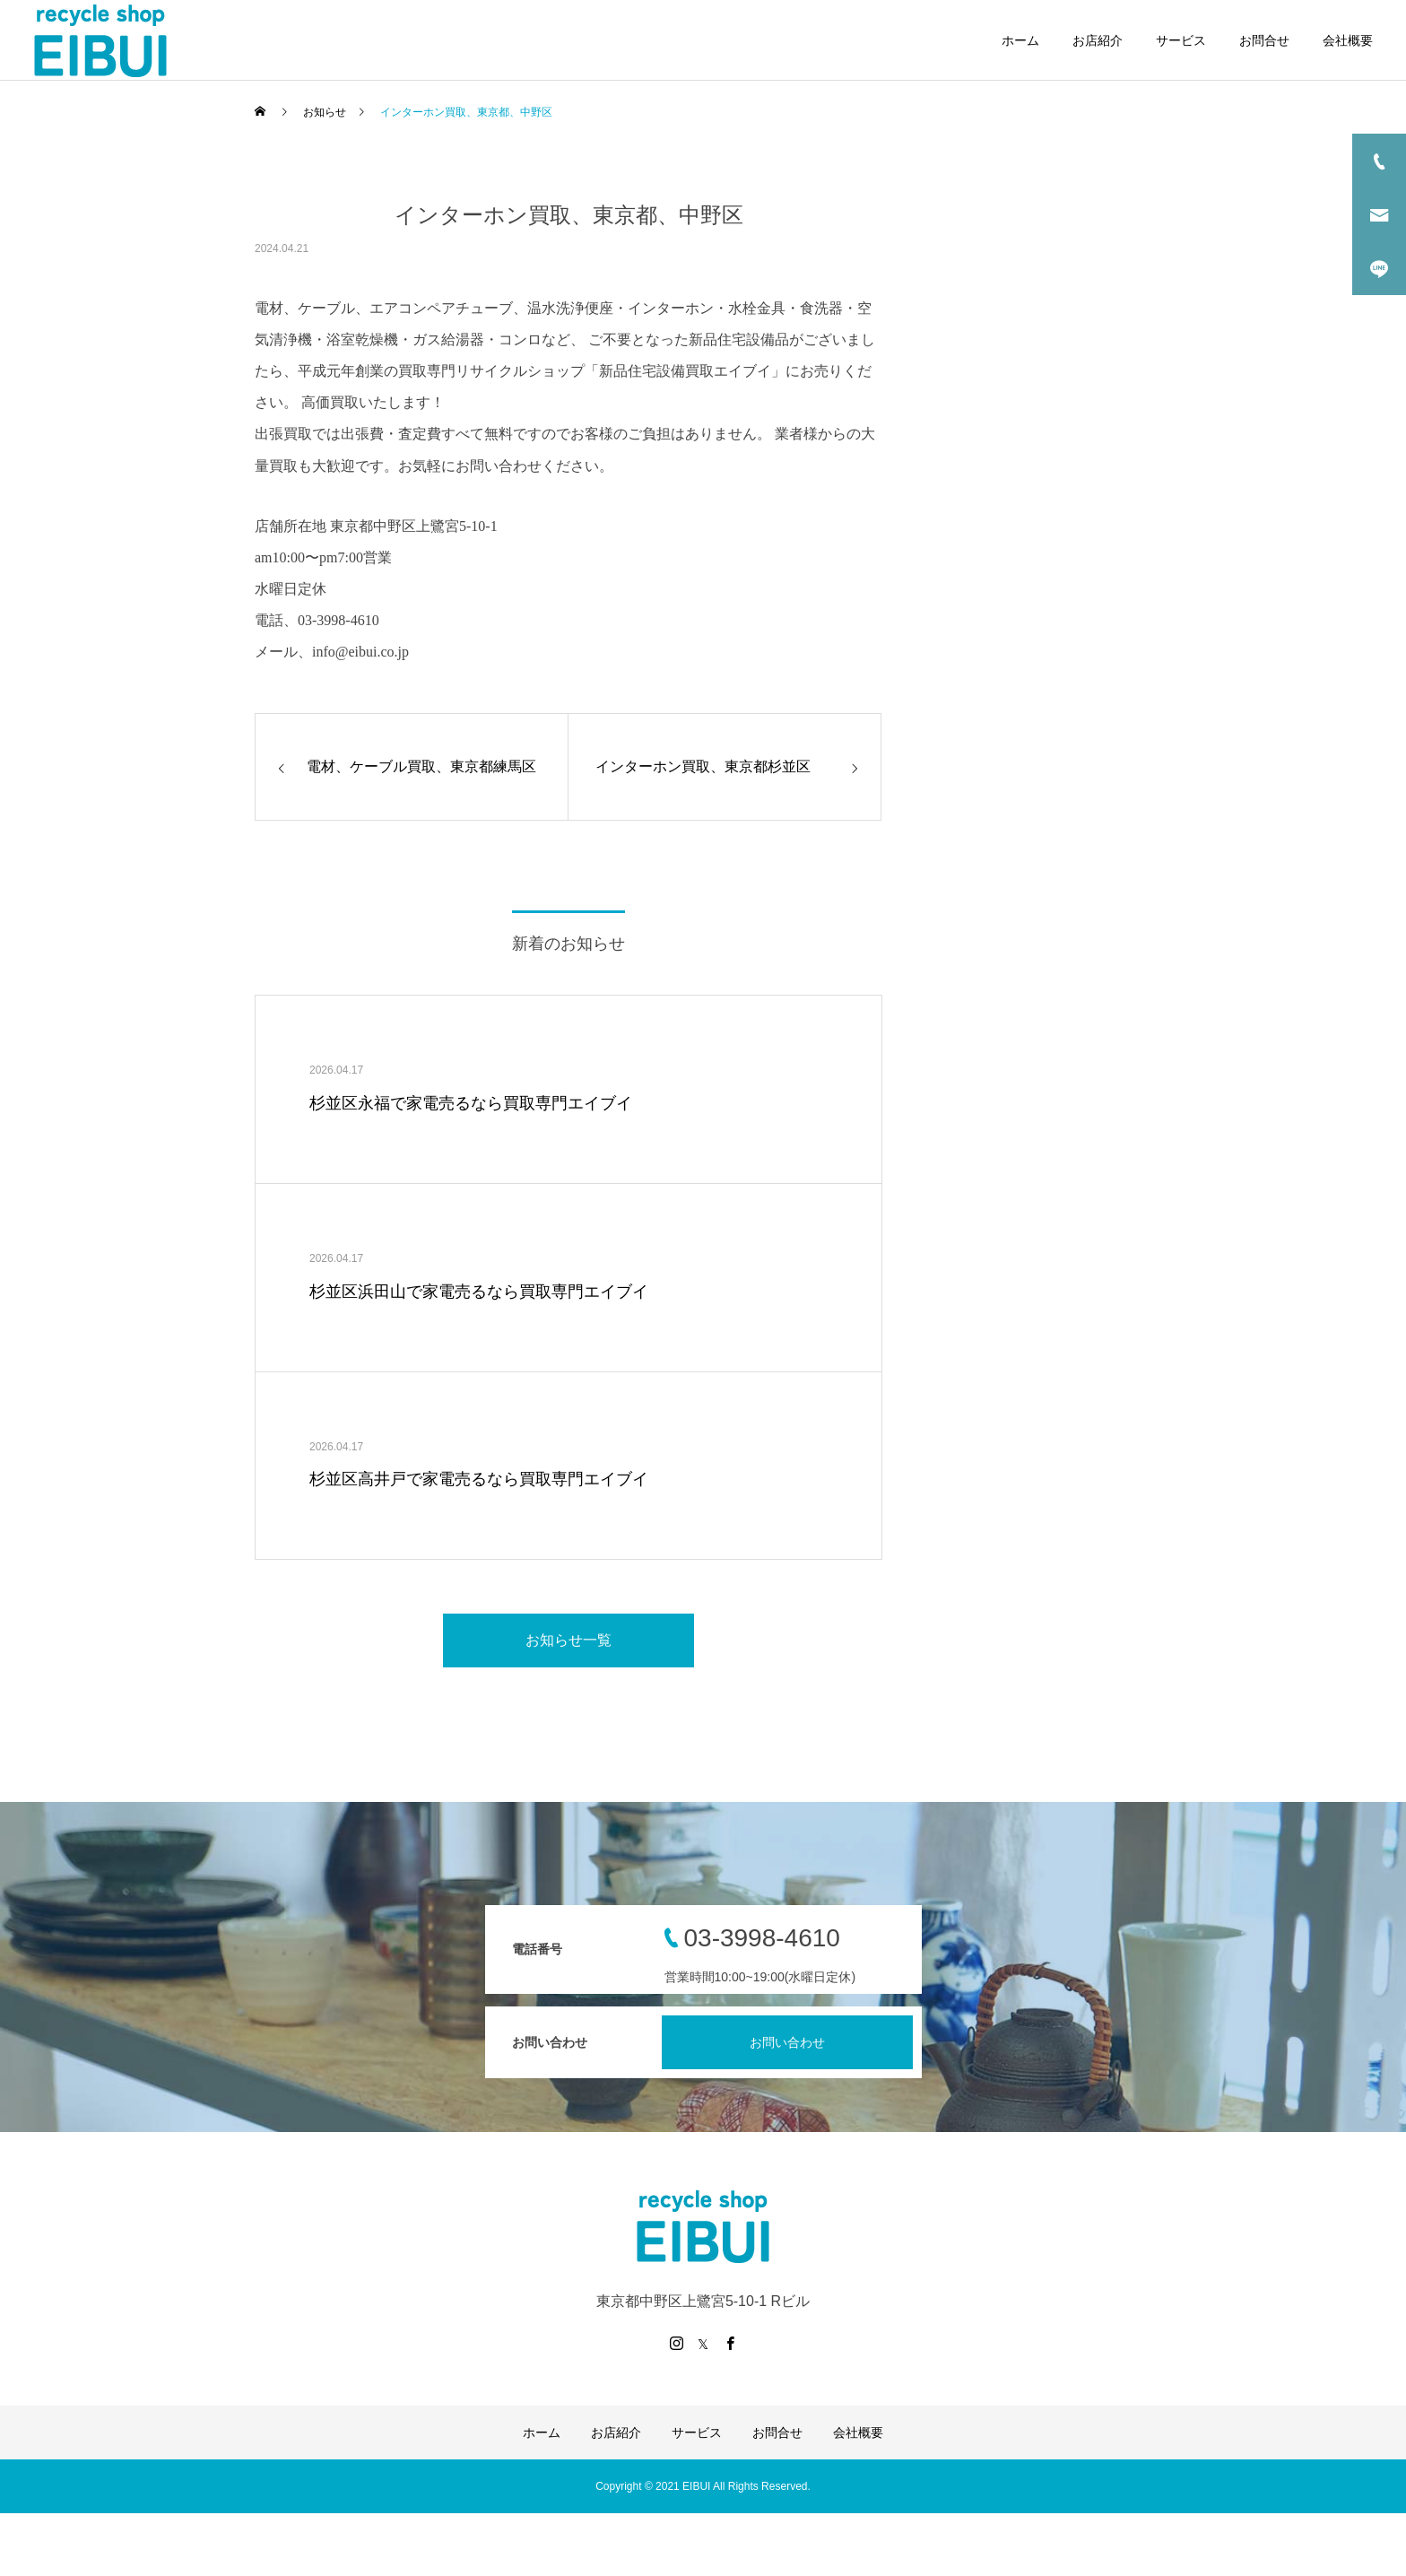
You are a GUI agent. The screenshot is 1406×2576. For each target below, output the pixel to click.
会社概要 (1348, 40)
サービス (1181, 40)
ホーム (1020, 40)
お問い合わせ (787, 2042)
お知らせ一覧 (568, 1640)
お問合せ (1264, 40)
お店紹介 (1097, 40)
